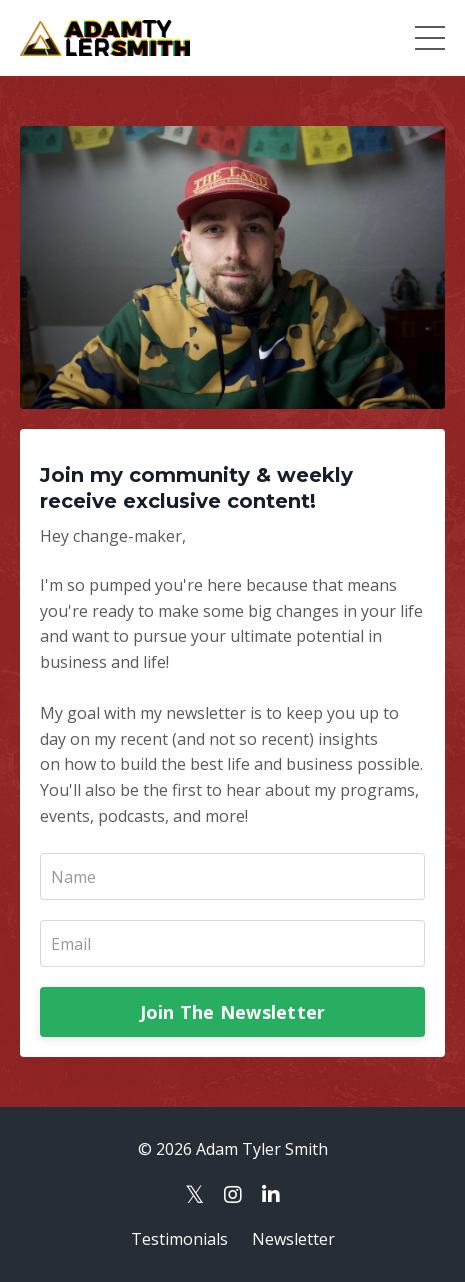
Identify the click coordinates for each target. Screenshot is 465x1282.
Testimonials (179, 1239)
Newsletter (293, 1239)
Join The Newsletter (233, 1012)
